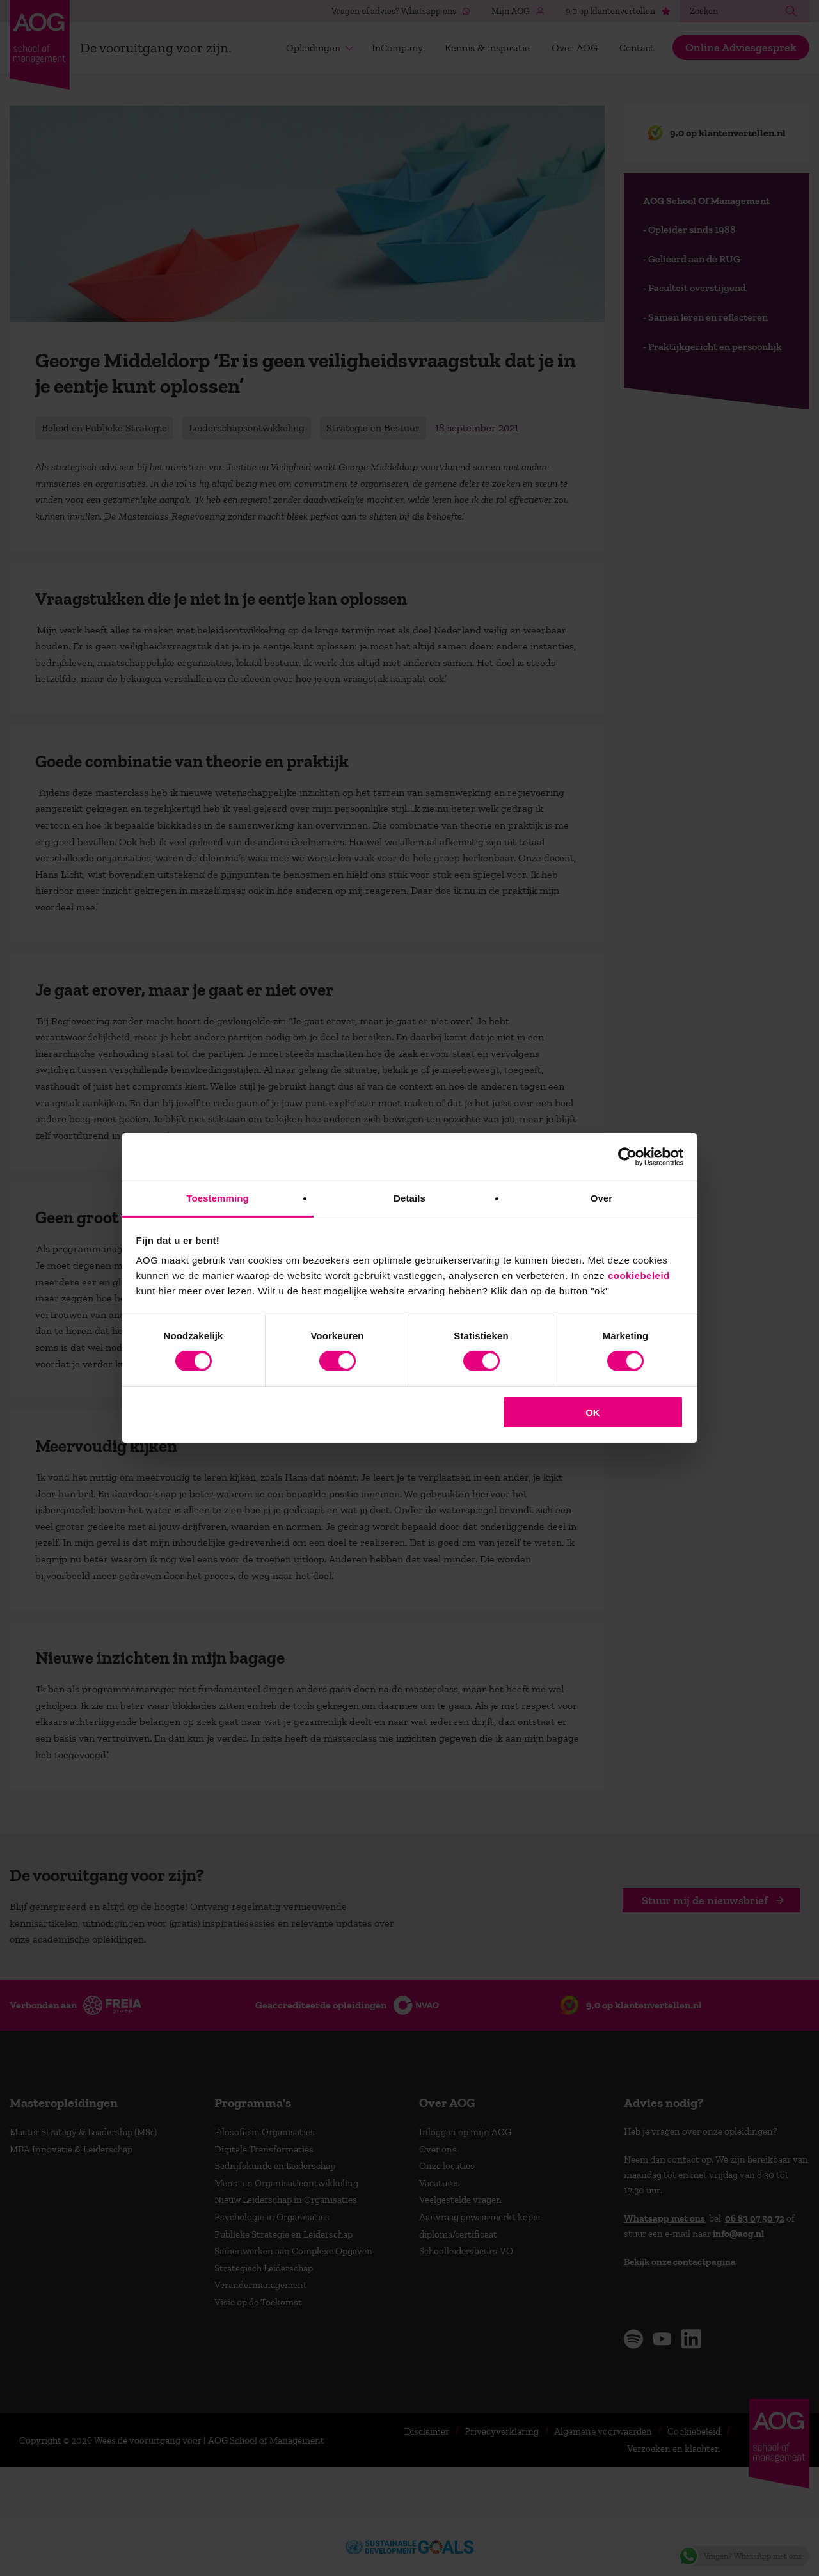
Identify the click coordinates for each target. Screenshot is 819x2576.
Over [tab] (602, 1198)
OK (592, 1412)
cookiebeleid (639, 1275)
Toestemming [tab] (217, 1198)
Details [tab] (409, 1198)
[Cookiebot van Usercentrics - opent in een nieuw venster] (627, 1156)
